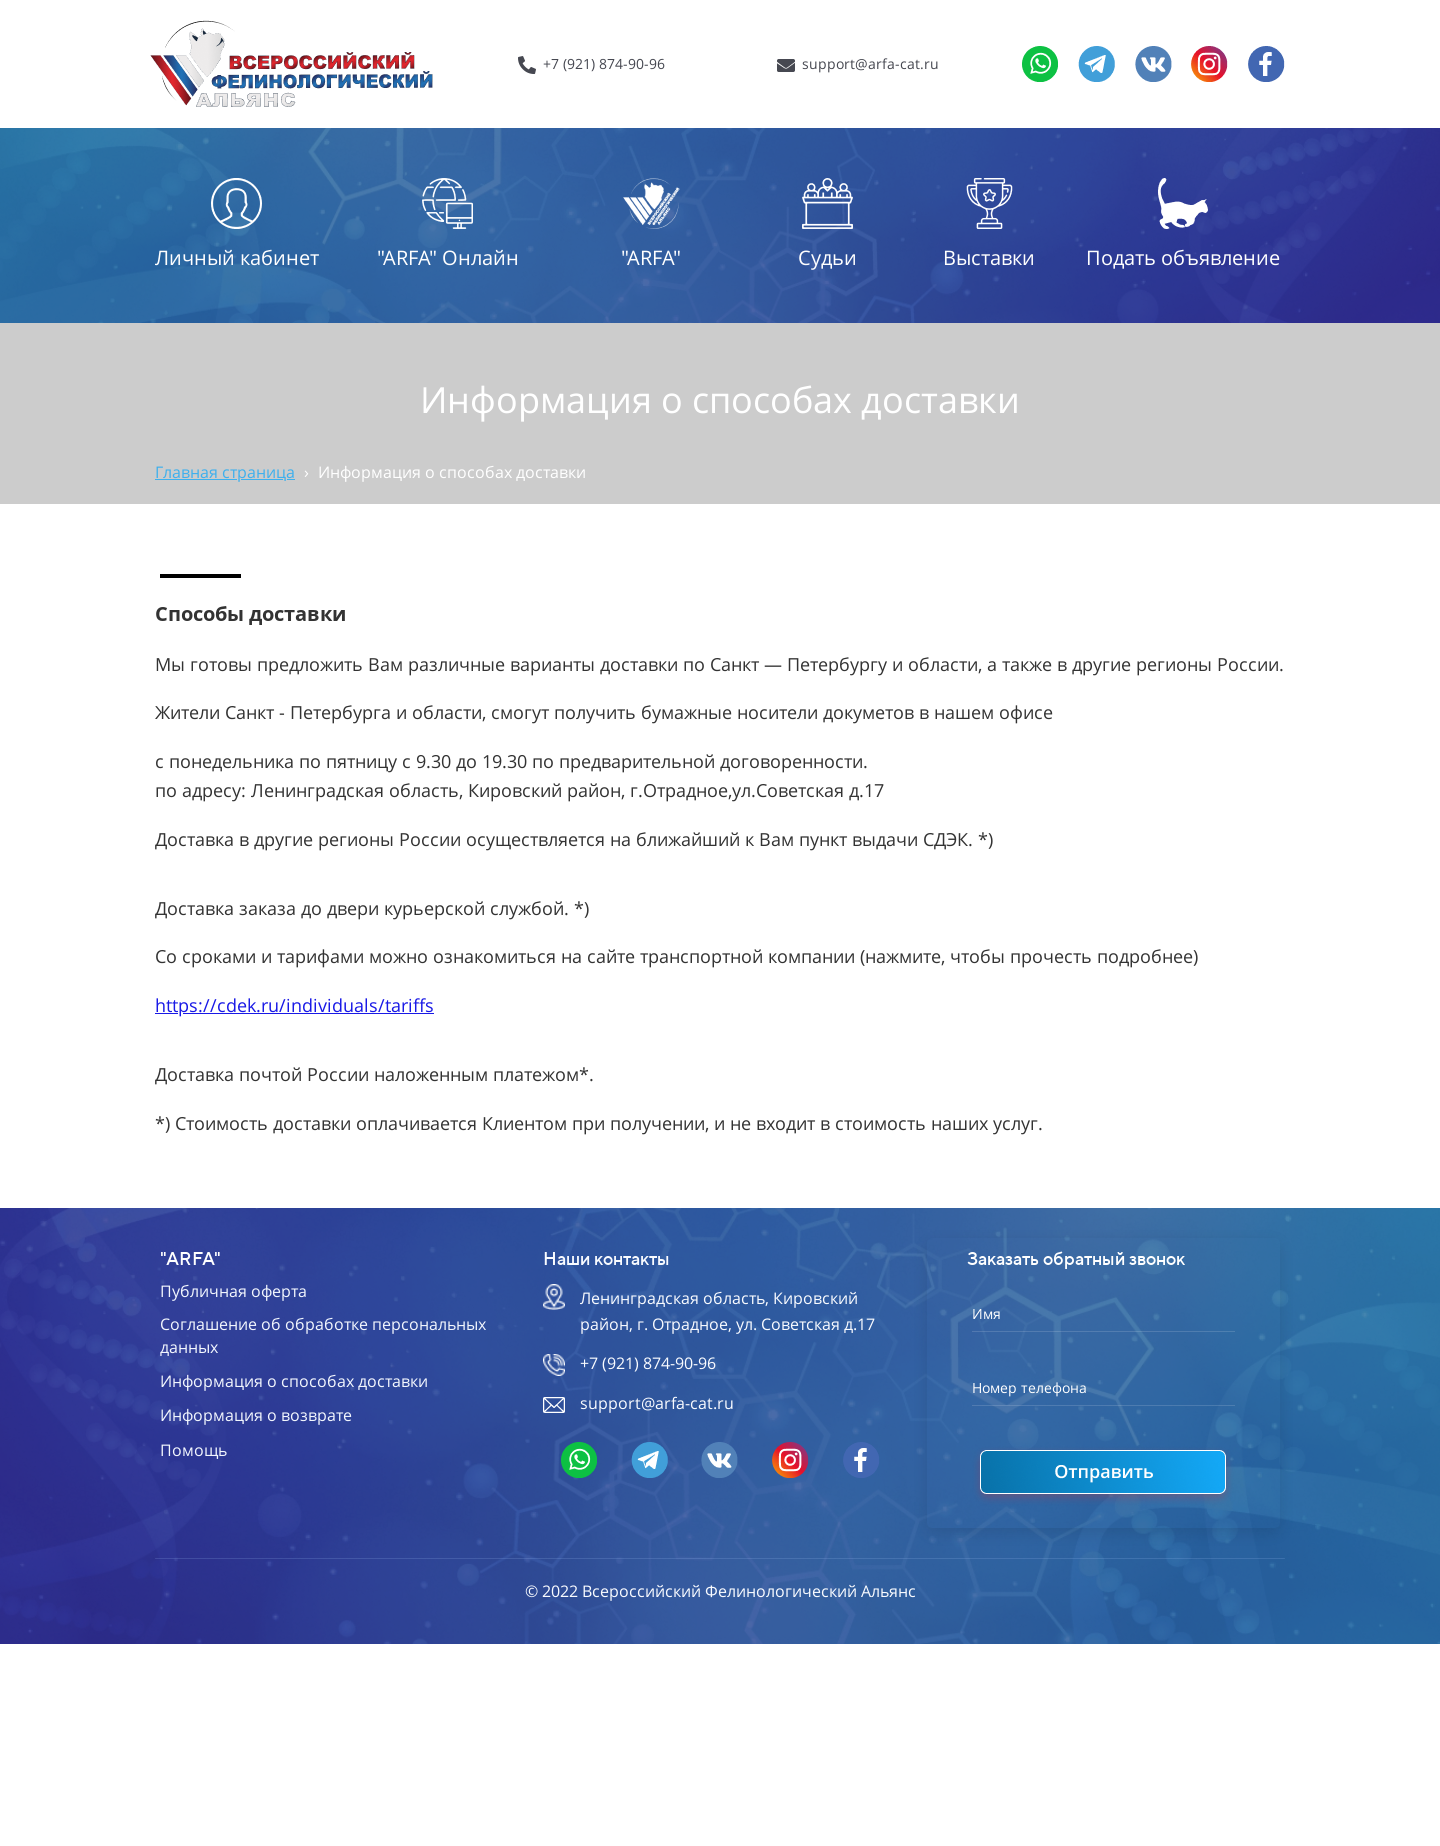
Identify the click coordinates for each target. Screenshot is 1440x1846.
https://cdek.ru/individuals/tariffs (294, 1005)
